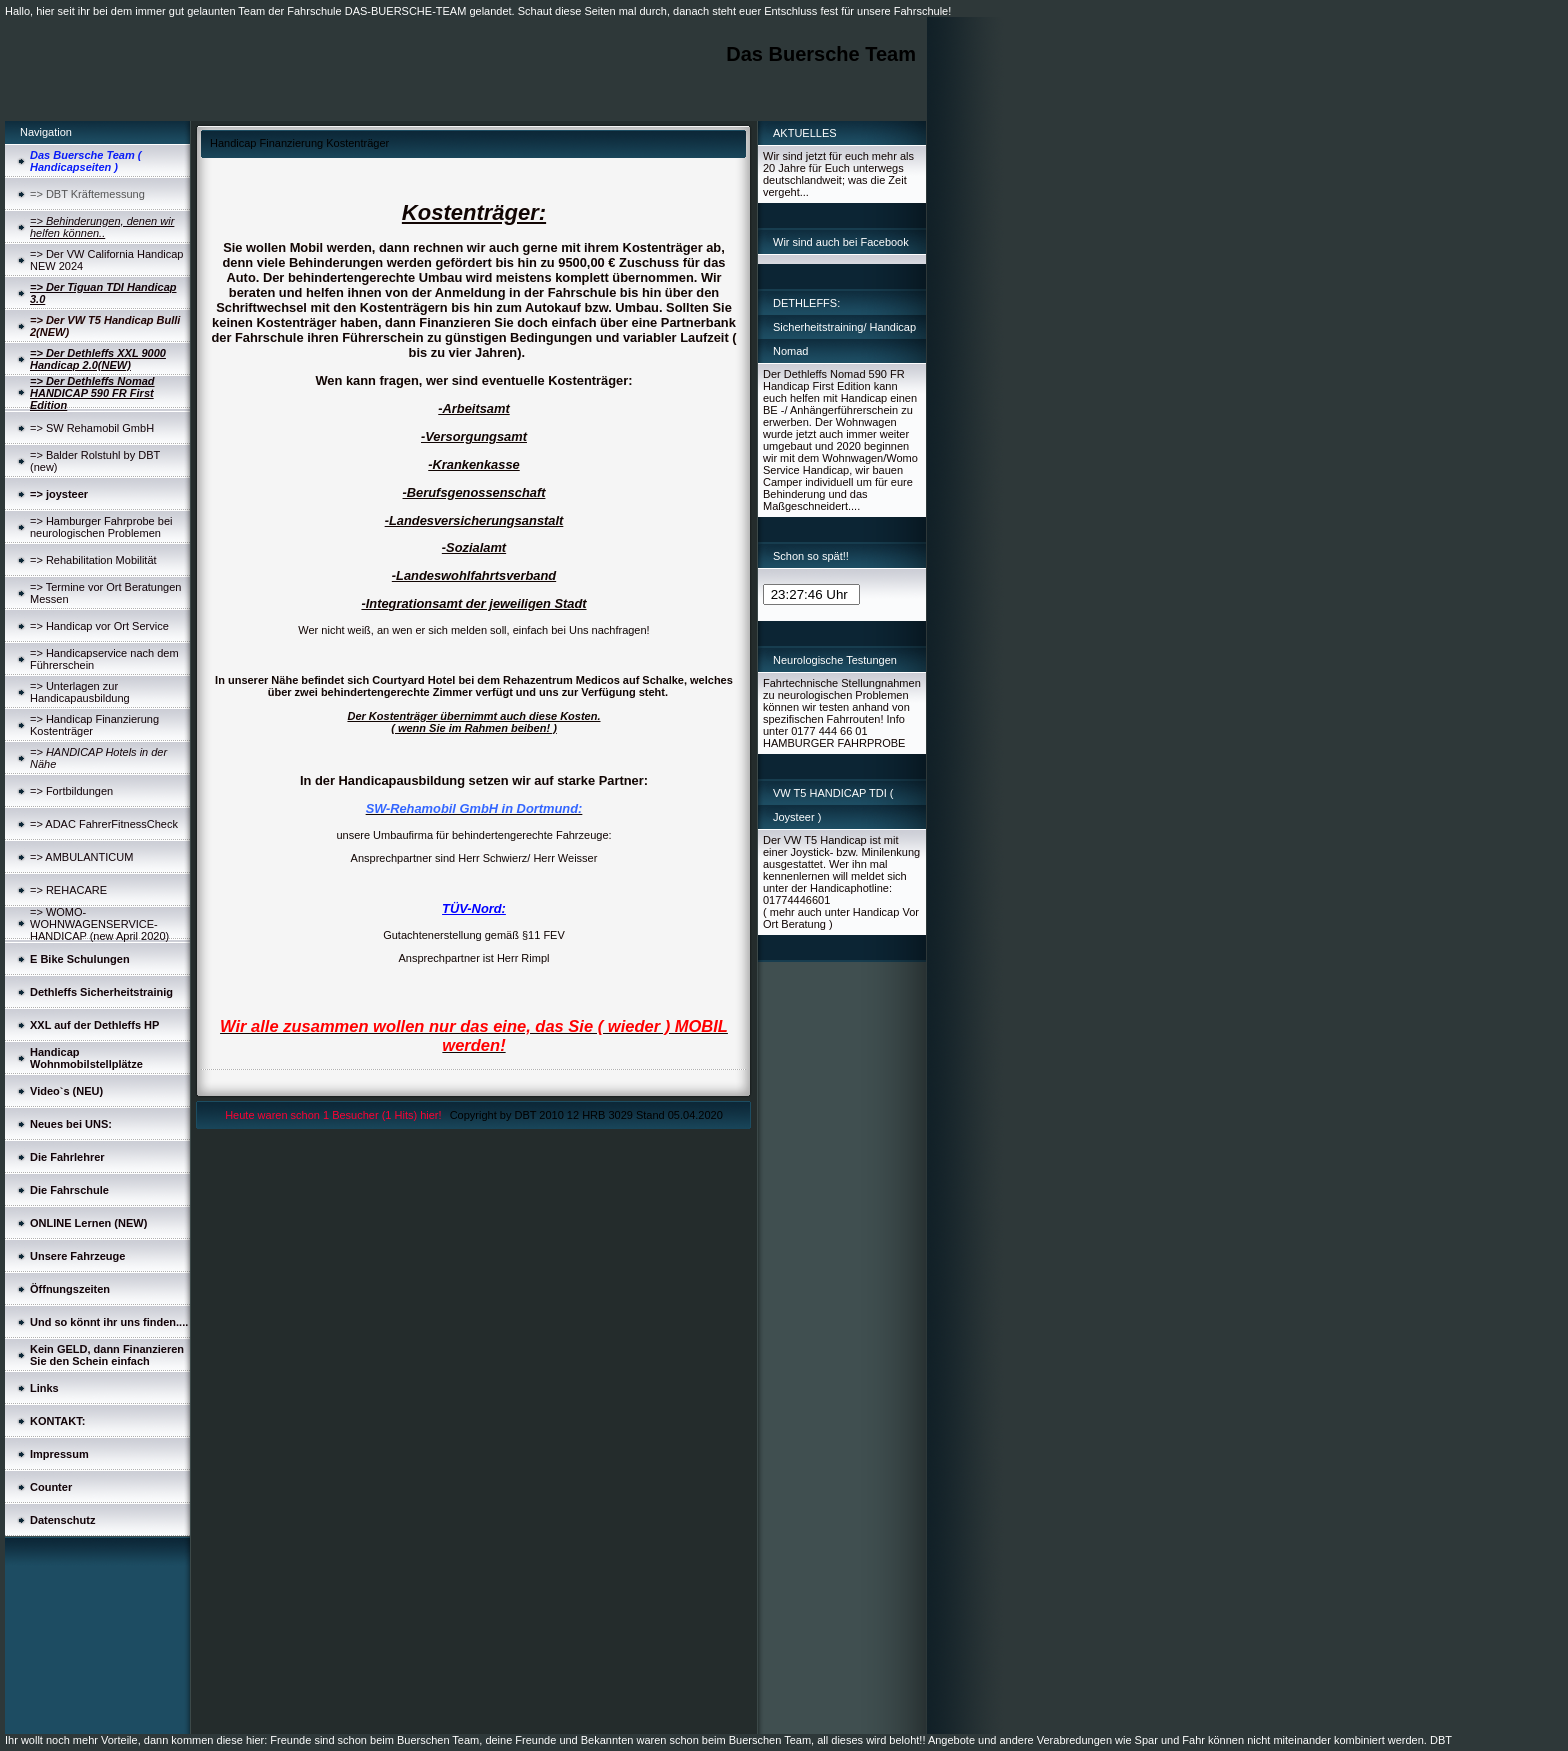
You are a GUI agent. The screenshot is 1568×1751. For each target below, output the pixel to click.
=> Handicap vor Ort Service (99, 626)
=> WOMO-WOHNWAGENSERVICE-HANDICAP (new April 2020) (99, 924)
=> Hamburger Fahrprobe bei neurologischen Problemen (101, 527)
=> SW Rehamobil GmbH (92, 428)
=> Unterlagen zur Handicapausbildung (80, 692)
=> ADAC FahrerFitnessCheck (104, 824)
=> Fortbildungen (71, 791)
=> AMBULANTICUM (81, 857)
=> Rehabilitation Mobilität (93, 560)
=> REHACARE (68, 890)
